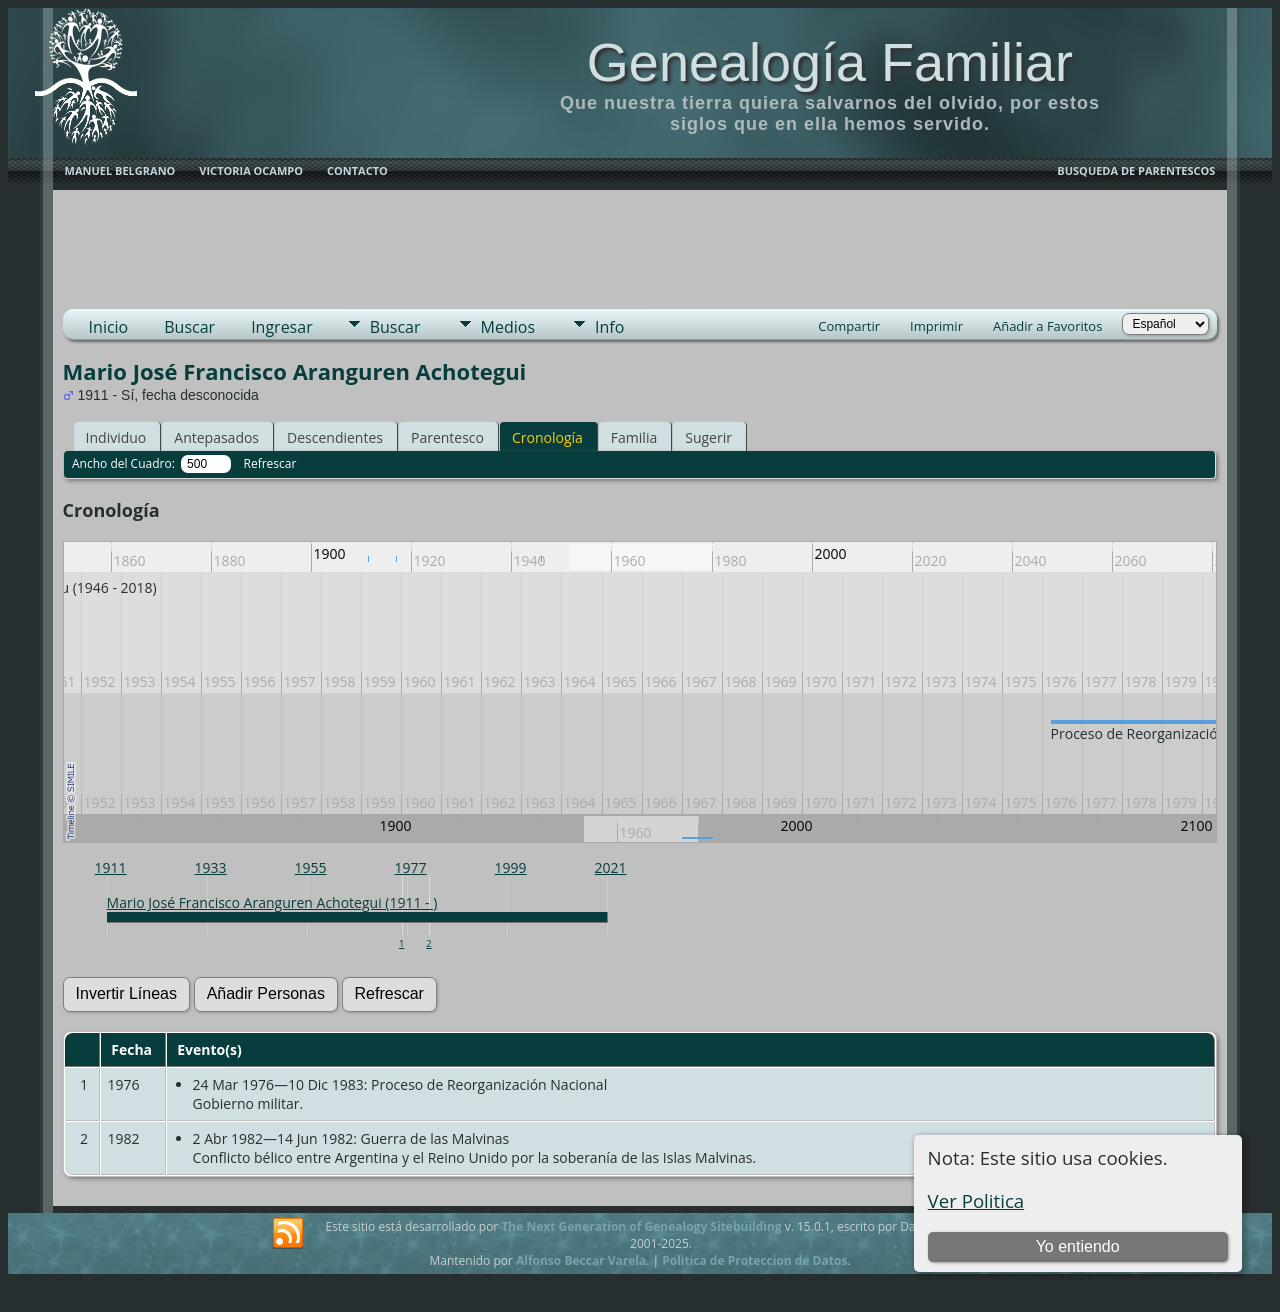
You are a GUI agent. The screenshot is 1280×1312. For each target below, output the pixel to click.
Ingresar (282, 327)
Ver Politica (976, 1200)
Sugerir (708, 437)
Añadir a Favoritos (1047, 326)
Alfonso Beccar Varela (581, 1260)
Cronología (547, 437)
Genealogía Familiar (830, 62)
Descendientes (335, 437)
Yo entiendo (1078, 1246)
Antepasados (216, 437)
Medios (508, 327)
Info (609, 327)
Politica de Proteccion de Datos (754, 1260)
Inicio (109, 327)
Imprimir (936, 326)
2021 (611, 867)
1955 (311, 867)
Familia (634, 437)
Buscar (189, 327)
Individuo (116, 437)
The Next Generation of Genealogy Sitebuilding (641, 1226)
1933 (211, 867)
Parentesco (447, 437)
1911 (111, 867)
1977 (411, 867)
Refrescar (270, 463)
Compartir (849, 326)
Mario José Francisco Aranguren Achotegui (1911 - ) (272, 902)
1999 (511, 867)
